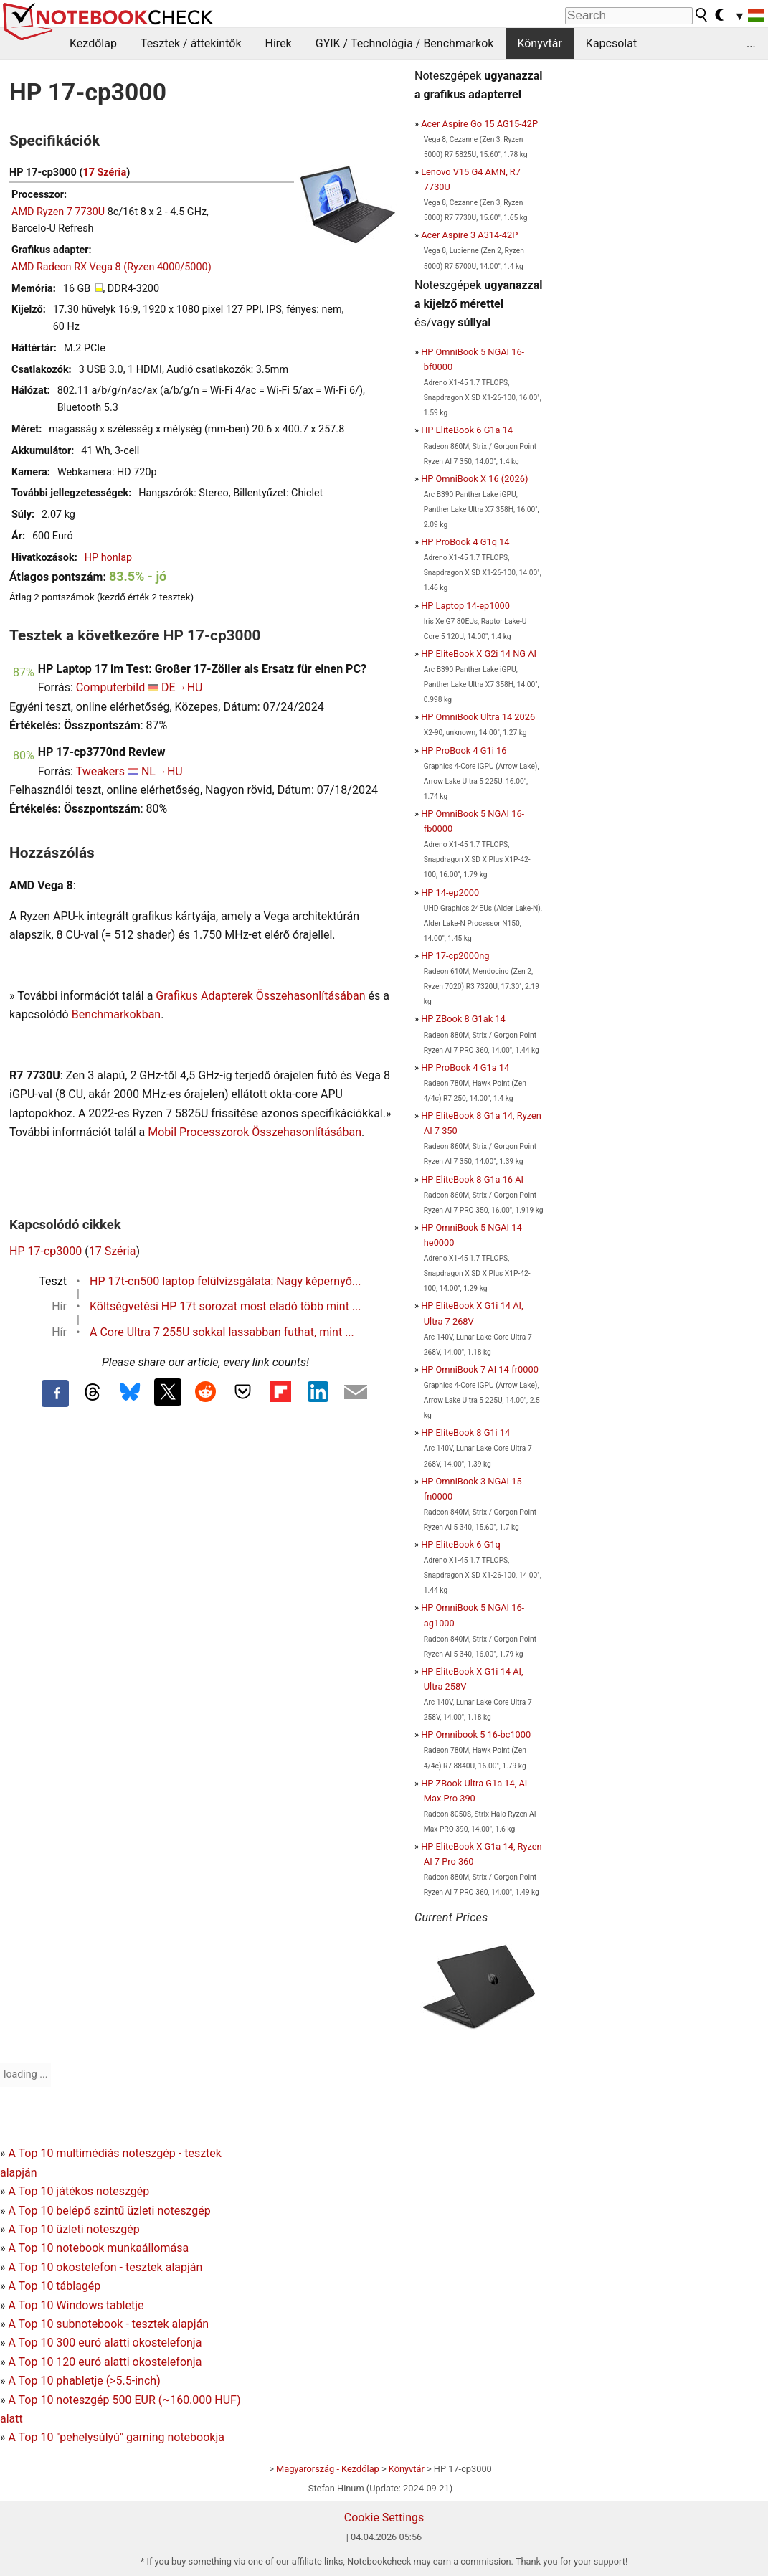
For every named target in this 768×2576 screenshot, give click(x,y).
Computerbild (110, 687)
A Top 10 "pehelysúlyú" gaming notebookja (116, 2437)
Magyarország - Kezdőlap (327, 2468)
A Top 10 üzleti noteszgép (73, 2229)
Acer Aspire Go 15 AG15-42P (479, 123)
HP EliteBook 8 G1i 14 (465, 1432)
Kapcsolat (611, 43)
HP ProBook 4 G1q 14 (465, 541)
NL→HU (162, 771)
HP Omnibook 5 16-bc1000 (476, 1734)
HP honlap (108, 557)
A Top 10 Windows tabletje (75, 2305)
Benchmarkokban (116, 1014)
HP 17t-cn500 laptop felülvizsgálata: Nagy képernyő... (225, 1281)
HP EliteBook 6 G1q (461, 1544)
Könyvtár (539, 43)
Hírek (278, 43)
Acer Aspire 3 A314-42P (469, 234)
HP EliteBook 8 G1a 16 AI (472, 1179)
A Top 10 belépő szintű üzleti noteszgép (109, 2210)
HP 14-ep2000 (450, 892)
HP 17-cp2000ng (455, 955)
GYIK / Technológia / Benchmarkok (405, 43)
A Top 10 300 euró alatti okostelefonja (105, 2342)
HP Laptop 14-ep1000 (465, 605)
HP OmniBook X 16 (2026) (474, 478)
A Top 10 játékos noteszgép (78, 2191)
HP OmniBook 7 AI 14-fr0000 (480, 1369)
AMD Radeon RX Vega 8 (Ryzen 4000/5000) (111, 267)
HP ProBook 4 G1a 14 (465, 1067)
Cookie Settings (384, 2517)
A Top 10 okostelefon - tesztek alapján (105, 2267)
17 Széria (104, 172)
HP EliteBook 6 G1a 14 (467, 430)
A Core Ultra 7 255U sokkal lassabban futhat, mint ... (222, 1332)
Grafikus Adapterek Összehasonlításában (260, 996)
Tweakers (100, 771)
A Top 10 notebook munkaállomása (98, 2248)
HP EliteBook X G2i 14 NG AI (478, 653)
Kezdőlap (93, 43)
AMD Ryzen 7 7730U (58, 212)
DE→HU (181, 687)
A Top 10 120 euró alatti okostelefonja (105, 2362)
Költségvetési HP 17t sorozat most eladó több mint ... (225, 1306)
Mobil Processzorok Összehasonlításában (254, 1132)
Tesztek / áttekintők (191, 43)
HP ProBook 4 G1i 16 (463, 750)
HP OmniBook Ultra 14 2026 (478, 716)
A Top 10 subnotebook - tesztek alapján (108, 2324)
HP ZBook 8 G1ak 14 (463, 1018)
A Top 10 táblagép (54, 2286)
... (751, 43)
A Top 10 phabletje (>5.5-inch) (84, 2380)
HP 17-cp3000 (45, 1251)
